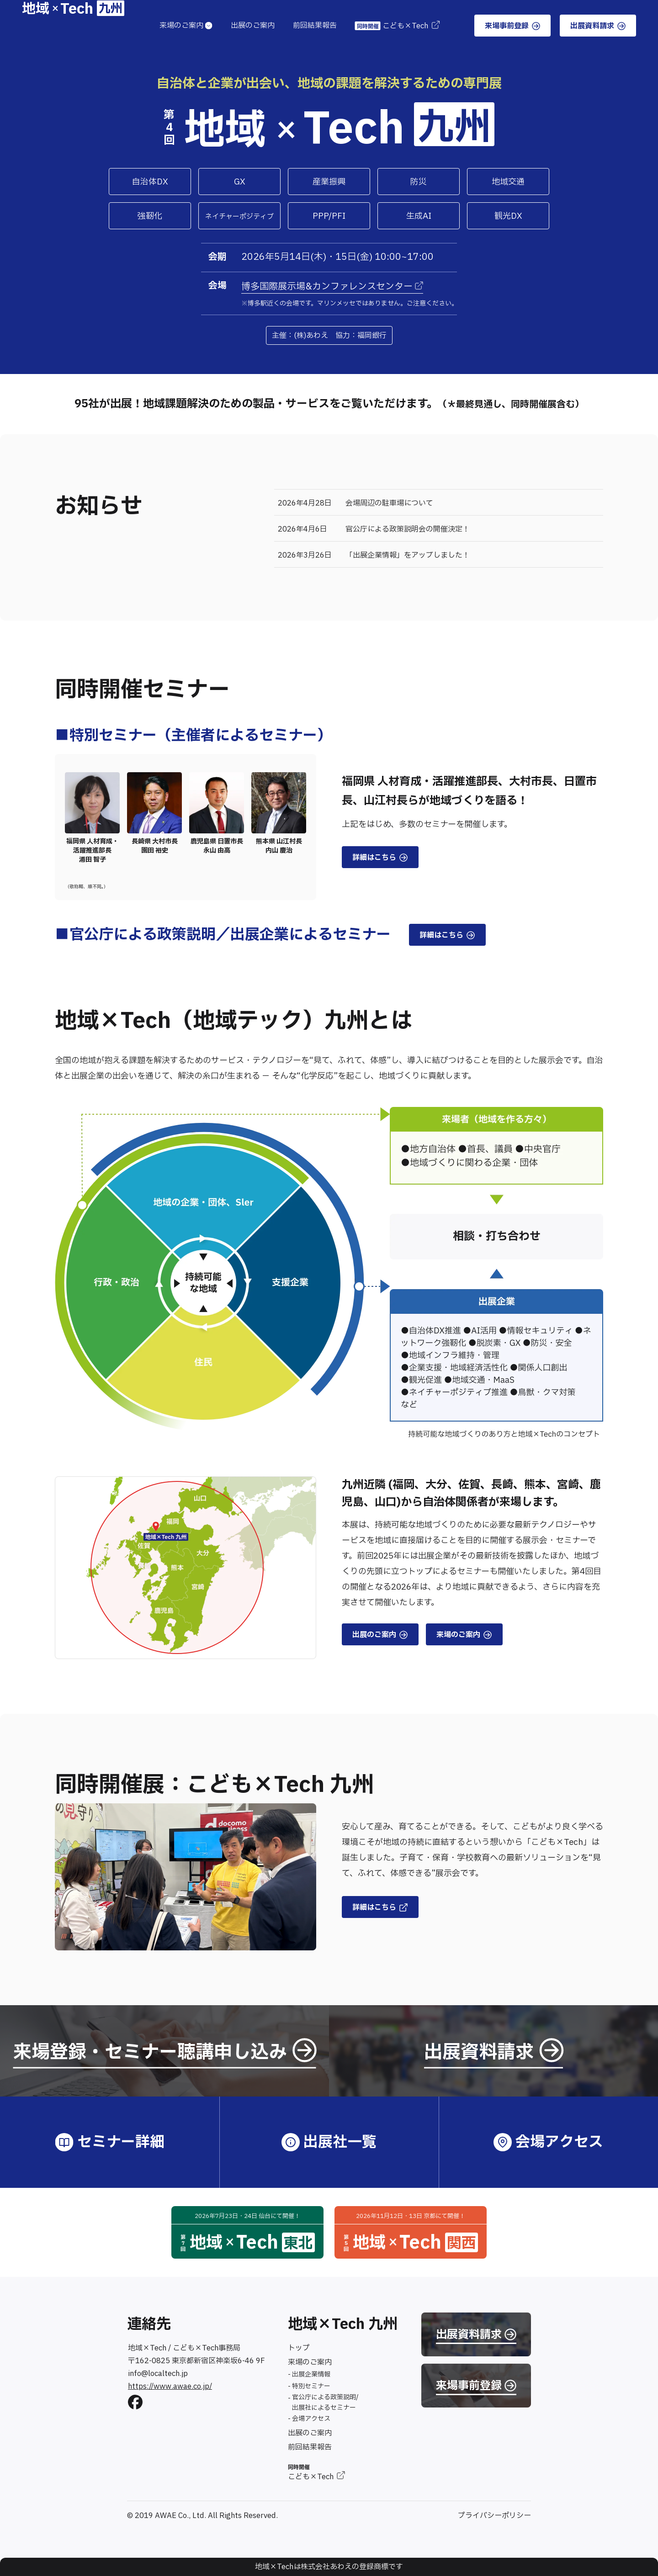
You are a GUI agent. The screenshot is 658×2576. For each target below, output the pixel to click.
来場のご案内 (185, 25)
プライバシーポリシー (494, 2515)
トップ (299, 2348)
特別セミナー (311, 2386)
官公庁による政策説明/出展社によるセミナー (325, 2402)
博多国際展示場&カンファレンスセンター (332, 287)
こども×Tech (397, 26)
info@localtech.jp (158, 2373)
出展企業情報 (311, 2374)
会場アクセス (311, 2418)
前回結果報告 (315, 25)
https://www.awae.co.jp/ (170, 2386)
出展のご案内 (253, 25)
